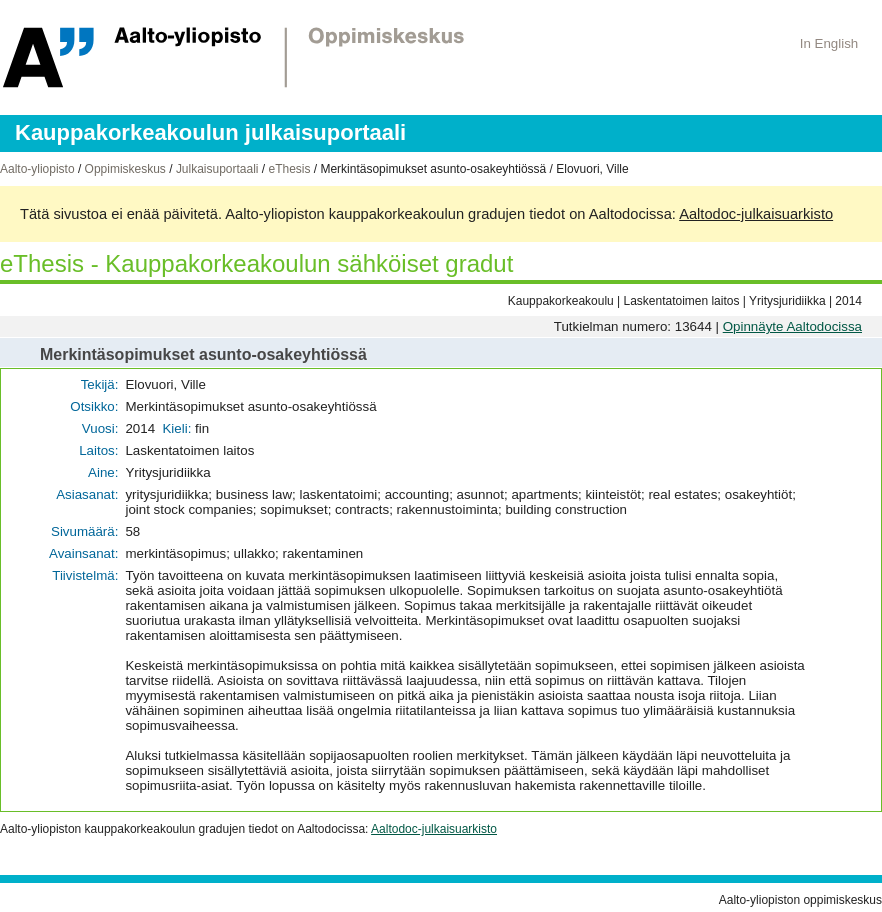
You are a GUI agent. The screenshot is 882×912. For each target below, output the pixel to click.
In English (829, 43)
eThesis (289, 169)
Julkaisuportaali (217, 169)
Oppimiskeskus (125, 169)
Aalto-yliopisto (37, 169)
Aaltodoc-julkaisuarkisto (756, 214)
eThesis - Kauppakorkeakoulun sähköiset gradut (256, 263)
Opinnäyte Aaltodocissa (792, 326)
